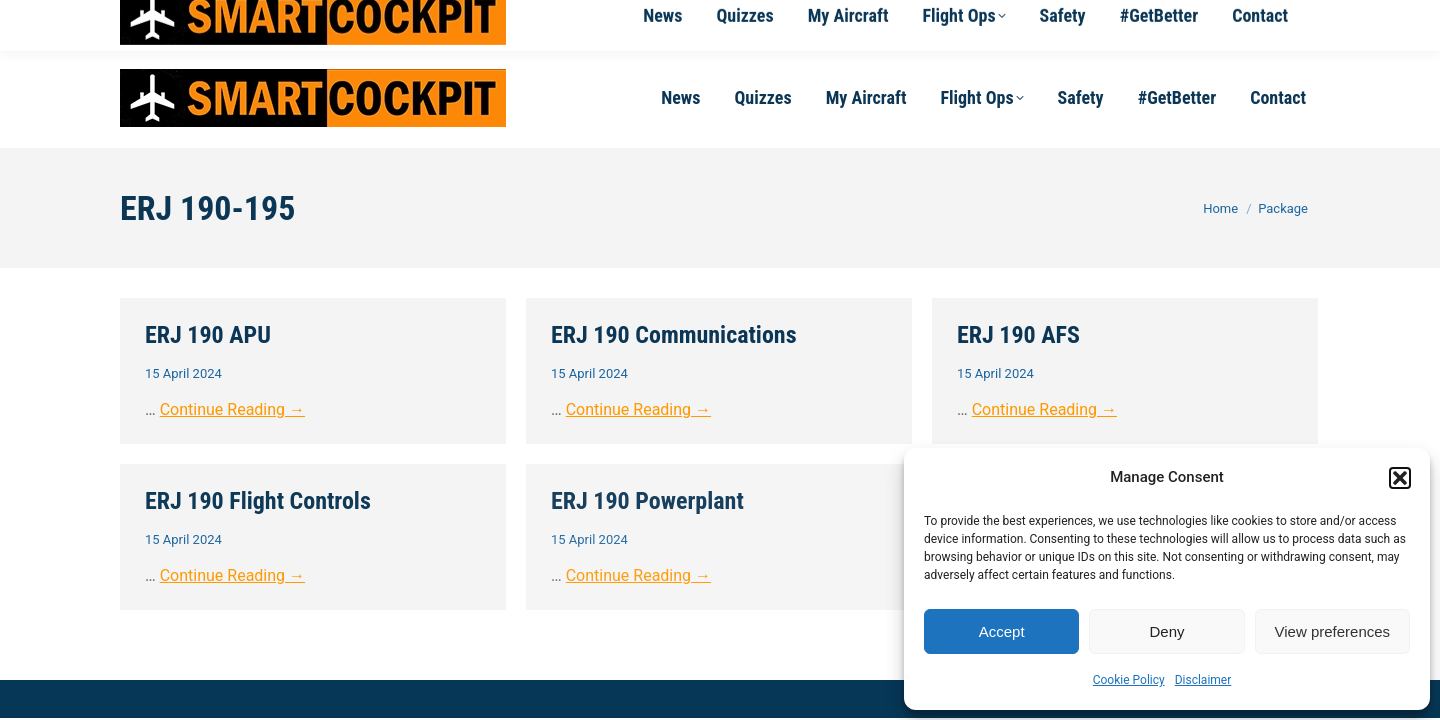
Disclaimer (1203, 680)
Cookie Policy (1129, 680)
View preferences (1333, 631)
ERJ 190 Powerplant (647, 501)
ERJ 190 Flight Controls (258, 501)
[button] (1400, 478)
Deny (1166, 631)
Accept (1002, 631)
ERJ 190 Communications (674, 335)
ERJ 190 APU (208, 335)
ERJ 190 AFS (1018, 335)
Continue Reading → (232, 409)
